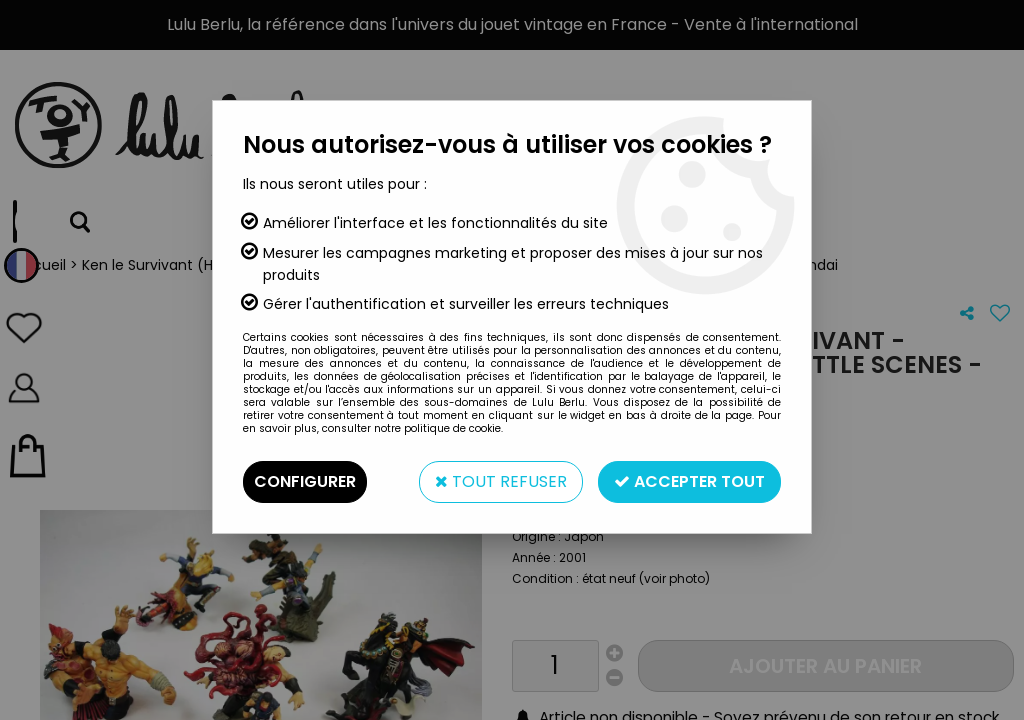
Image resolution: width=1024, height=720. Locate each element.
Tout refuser (501, 481)
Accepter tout (689, 481)
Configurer (305, 481)
